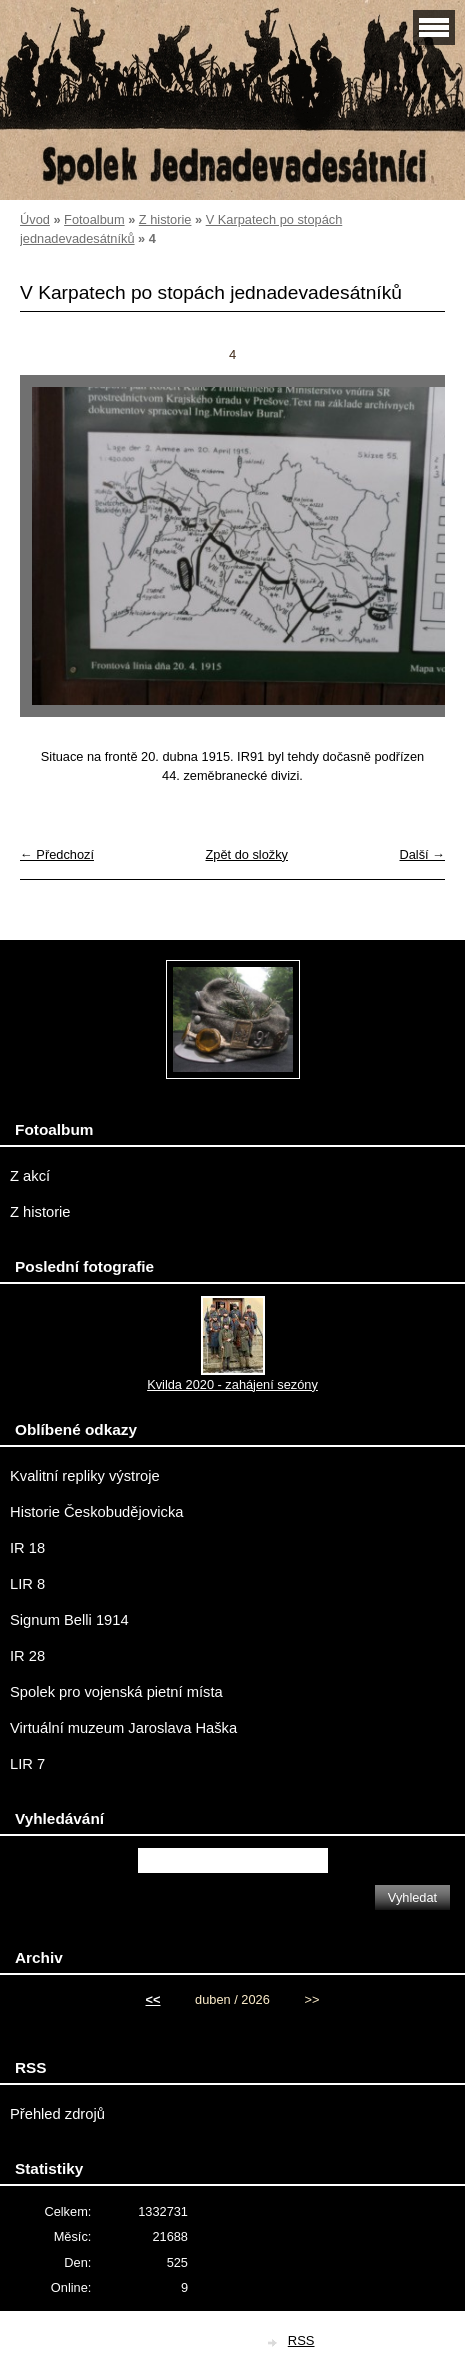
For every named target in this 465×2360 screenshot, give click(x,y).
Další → (422, 854)
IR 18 (27, 1548)
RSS (301, 2340)
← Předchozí (57, 854)
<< (153, 1999)
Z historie (165, 219)
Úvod (35, 219)
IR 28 (27, 1656)
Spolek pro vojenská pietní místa (116, 1692)
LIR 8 (27, 1584)
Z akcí (30, 1176)
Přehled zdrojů (57, 2114)
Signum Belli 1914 (69, 1620)
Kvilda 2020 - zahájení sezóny (232, 1384)
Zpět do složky (246, 854)
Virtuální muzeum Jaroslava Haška (123, 1728)
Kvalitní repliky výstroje (85, 1476)
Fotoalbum (94, 219)
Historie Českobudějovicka (96, 1512)
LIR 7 (27, 1764)
